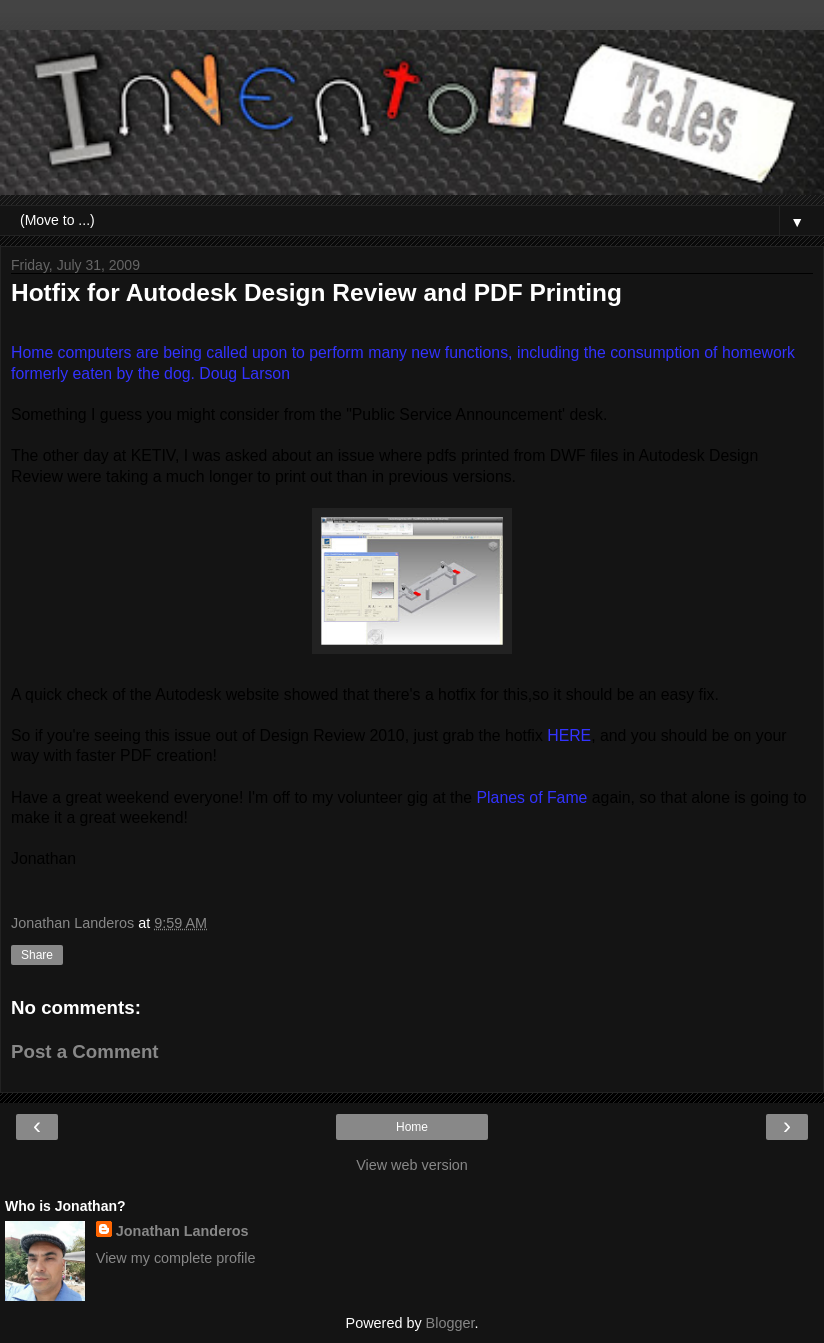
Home (412, 1127)
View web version (412, 1165)
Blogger (450, 1323)
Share (37, 955)
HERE (569, 735)
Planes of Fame (532, 797)
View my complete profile (176, 1258)
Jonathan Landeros (182, 1231)
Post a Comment (85, 1051)
